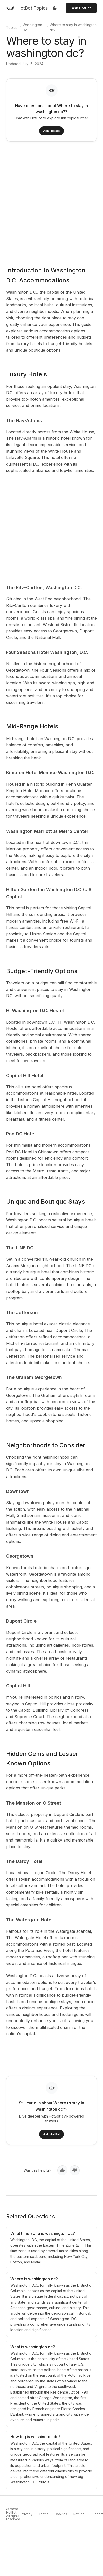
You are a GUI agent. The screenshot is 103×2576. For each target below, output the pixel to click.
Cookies (60, 2514)
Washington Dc (32, 27)
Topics (11, 27)
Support (97, 2514)
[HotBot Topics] (27, 8)
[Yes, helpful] (62, 2170)
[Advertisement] (47, 201)
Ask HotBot (81, 8)
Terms (43, 2514)
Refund (79, 2514)
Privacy (26, 2514)
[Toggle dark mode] (55, 8)
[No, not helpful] (75, 2170)
